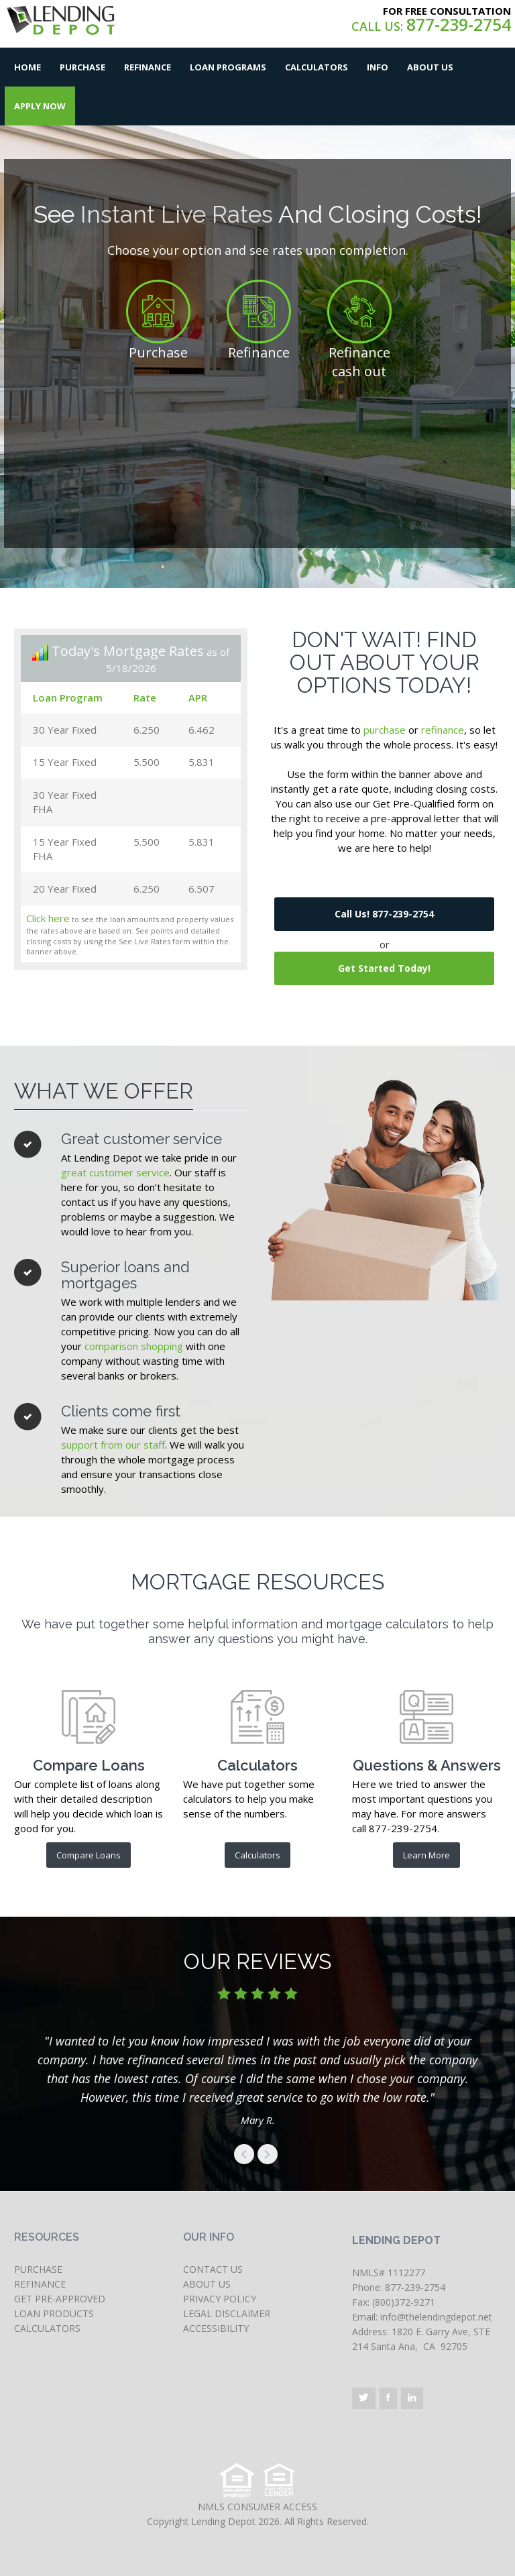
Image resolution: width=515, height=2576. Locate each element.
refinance (442, 729)
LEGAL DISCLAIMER (226, 2313)
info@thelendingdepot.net (436, 2316)
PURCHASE (38, 2269)
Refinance (147, 67)
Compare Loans (88, 1855)
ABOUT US (207, 2284)
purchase (384, 729)
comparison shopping (133, 1346)
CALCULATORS (47, 2328)
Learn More (426, 1855)
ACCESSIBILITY (216, 2328)
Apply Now (40, 106)
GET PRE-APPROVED (59, 2298)
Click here (48, 918)
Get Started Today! (384, 968)
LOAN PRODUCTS (54, 2313)
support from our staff (113, 1444)
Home (27, 67)
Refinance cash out (359, 362)
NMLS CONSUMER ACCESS (257, 2506)
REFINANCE (40, 2284)
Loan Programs (228, 67)
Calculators (316, 67)
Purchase (82, 67)
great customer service (115, 1172)
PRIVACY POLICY (219, 2298)
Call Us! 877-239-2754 (384, 913)
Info (377, 67)
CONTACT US (213, 2269)
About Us (430, 67)
